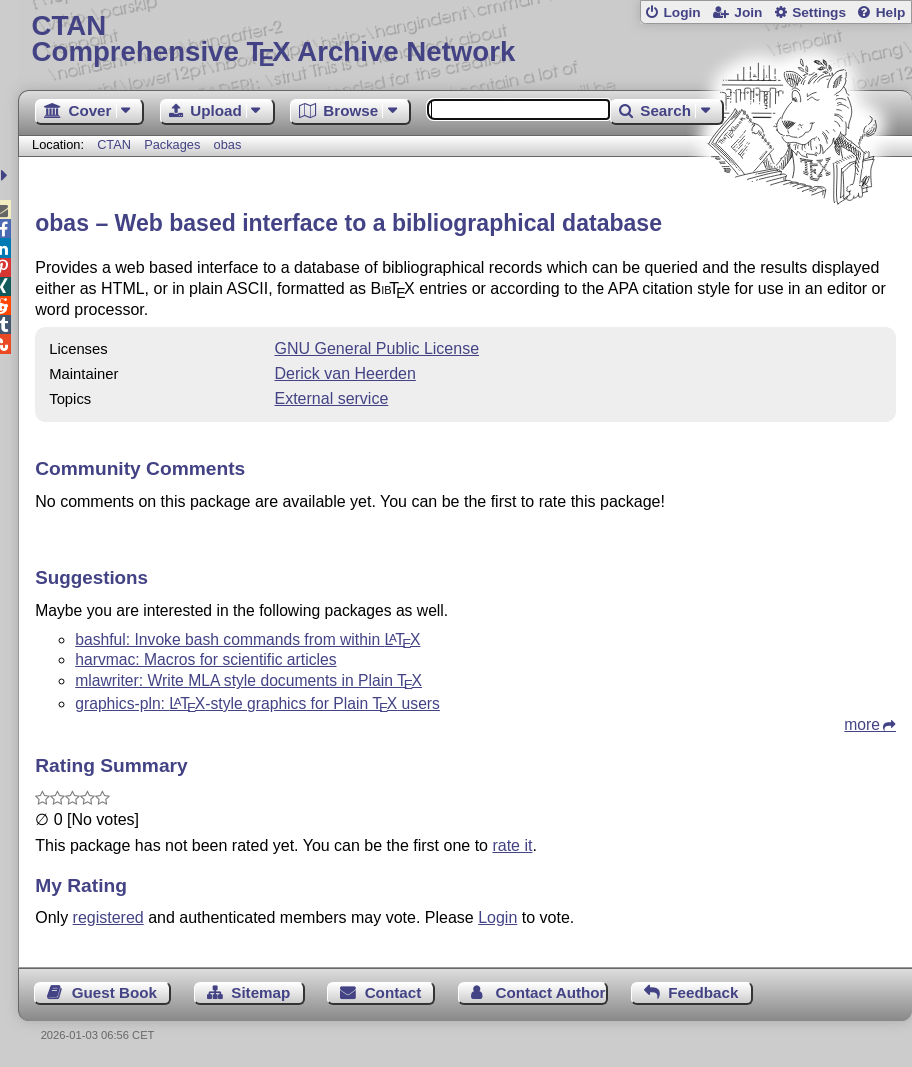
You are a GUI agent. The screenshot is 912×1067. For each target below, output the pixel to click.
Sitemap (260, 992)
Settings (819, 12)
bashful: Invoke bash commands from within (247, 639)
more (862, 724)
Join (748, 12)
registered (108, 917)
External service (331, 398)
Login (681, 12)
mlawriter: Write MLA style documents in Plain (248, 680)
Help (891, 12)
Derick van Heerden (344, 373)
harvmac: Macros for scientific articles (205, 659)
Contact (393, 992)
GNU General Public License (376, 348)
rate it (512, 845)
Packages (174, 144)
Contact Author (550, 992)
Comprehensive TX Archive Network (465, 39)
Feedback (703, 992)
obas (228, 144)
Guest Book (114, 992)
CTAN (114, 144)
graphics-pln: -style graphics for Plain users (257, 703)
